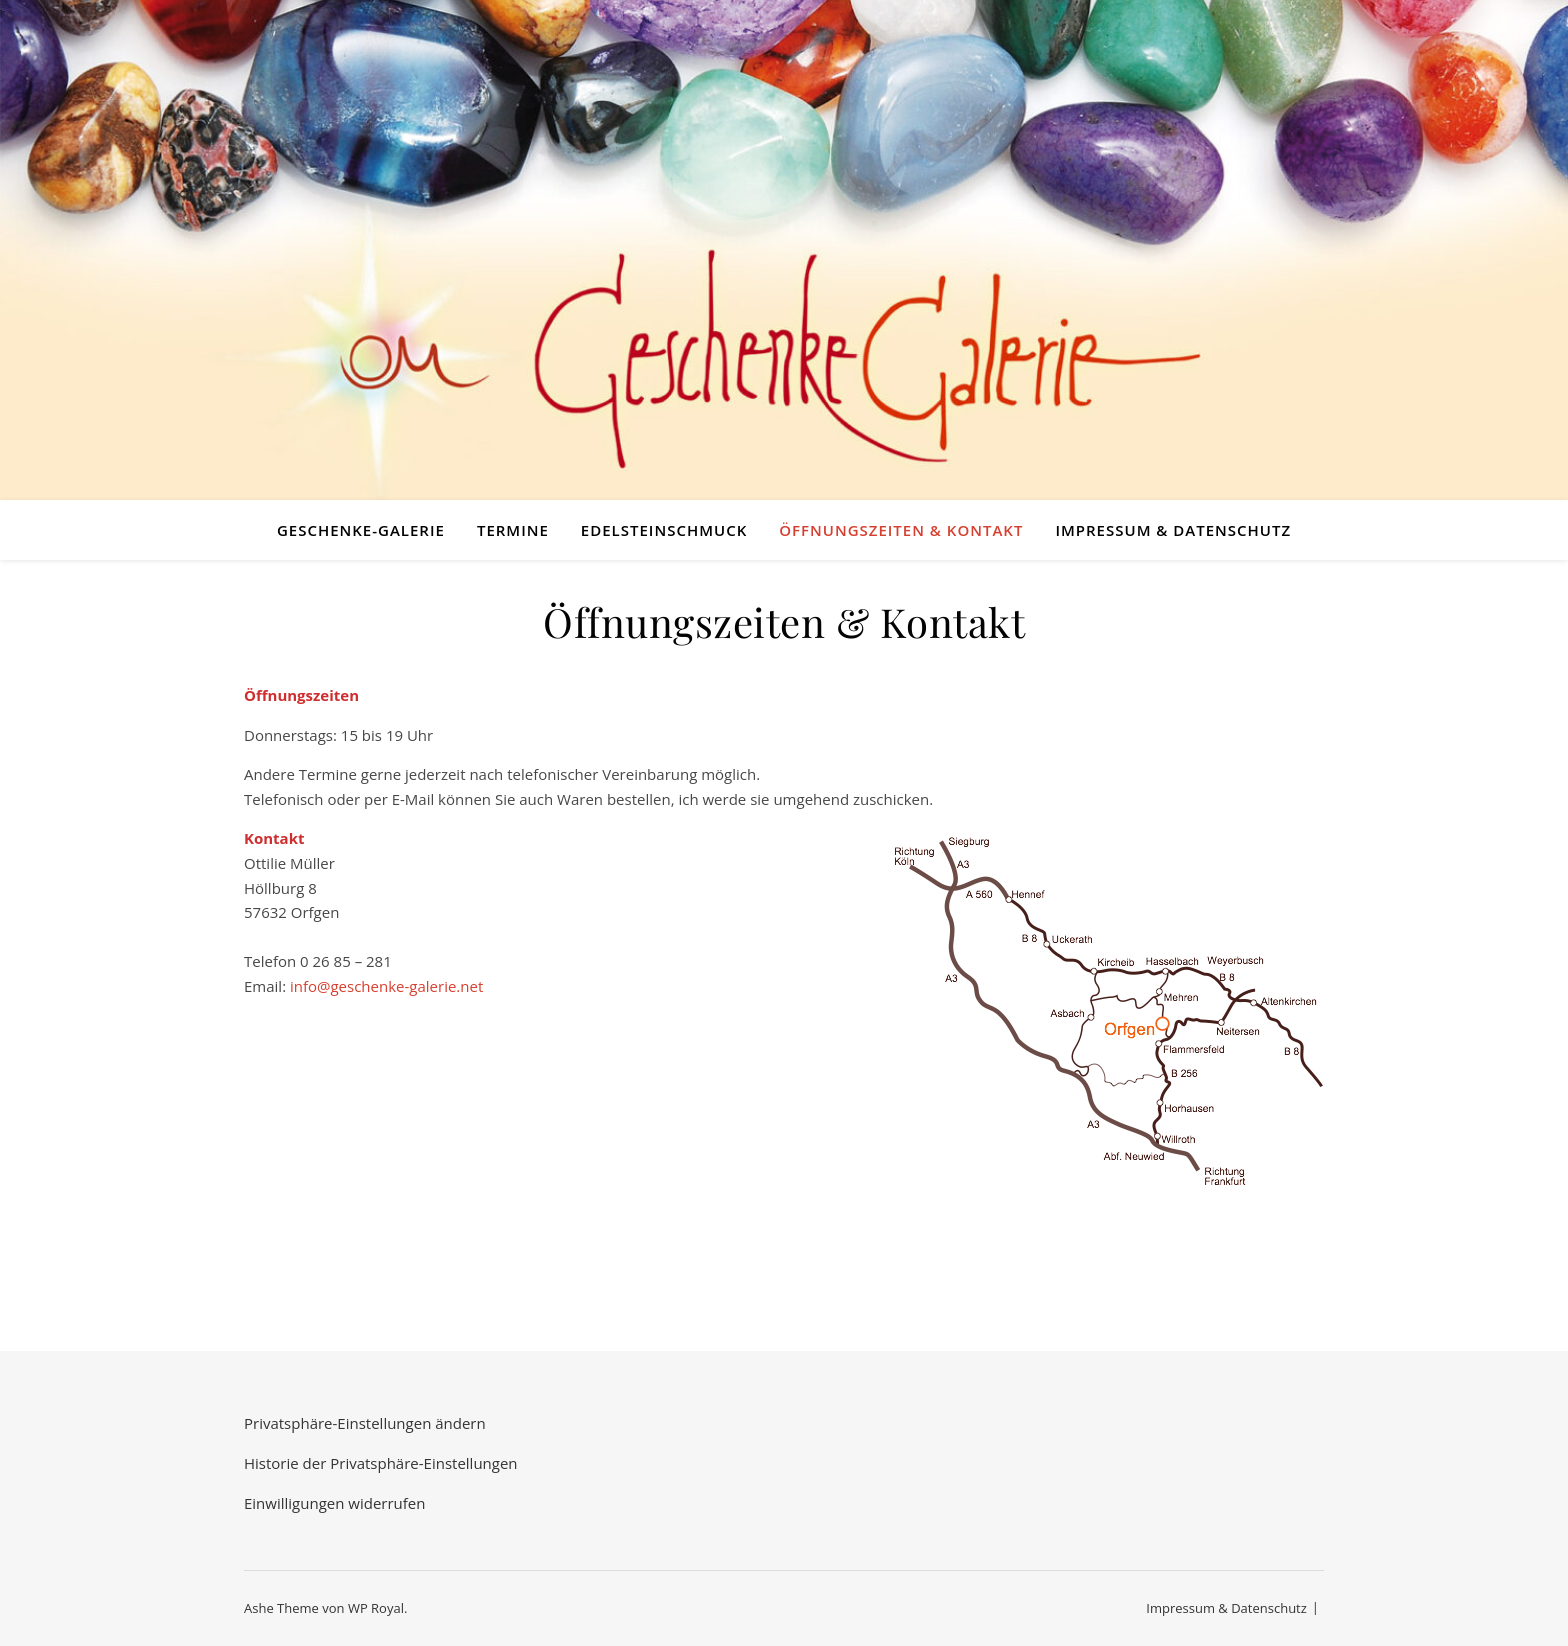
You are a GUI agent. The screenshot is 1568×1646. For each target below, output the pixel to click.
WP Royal (376, 1608)
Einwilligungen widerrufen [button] (334, 1503)
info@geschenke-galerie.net (386, 986)
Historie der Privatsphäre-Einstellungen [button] (381, 1463)
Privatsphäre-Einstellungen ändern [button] (365, 1423)
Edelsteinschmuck (664, 530)
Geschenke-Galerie (361, 530)
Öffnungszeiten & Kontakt (901, 530)
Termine (513, 530)
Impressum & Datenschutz (1173, 530)
